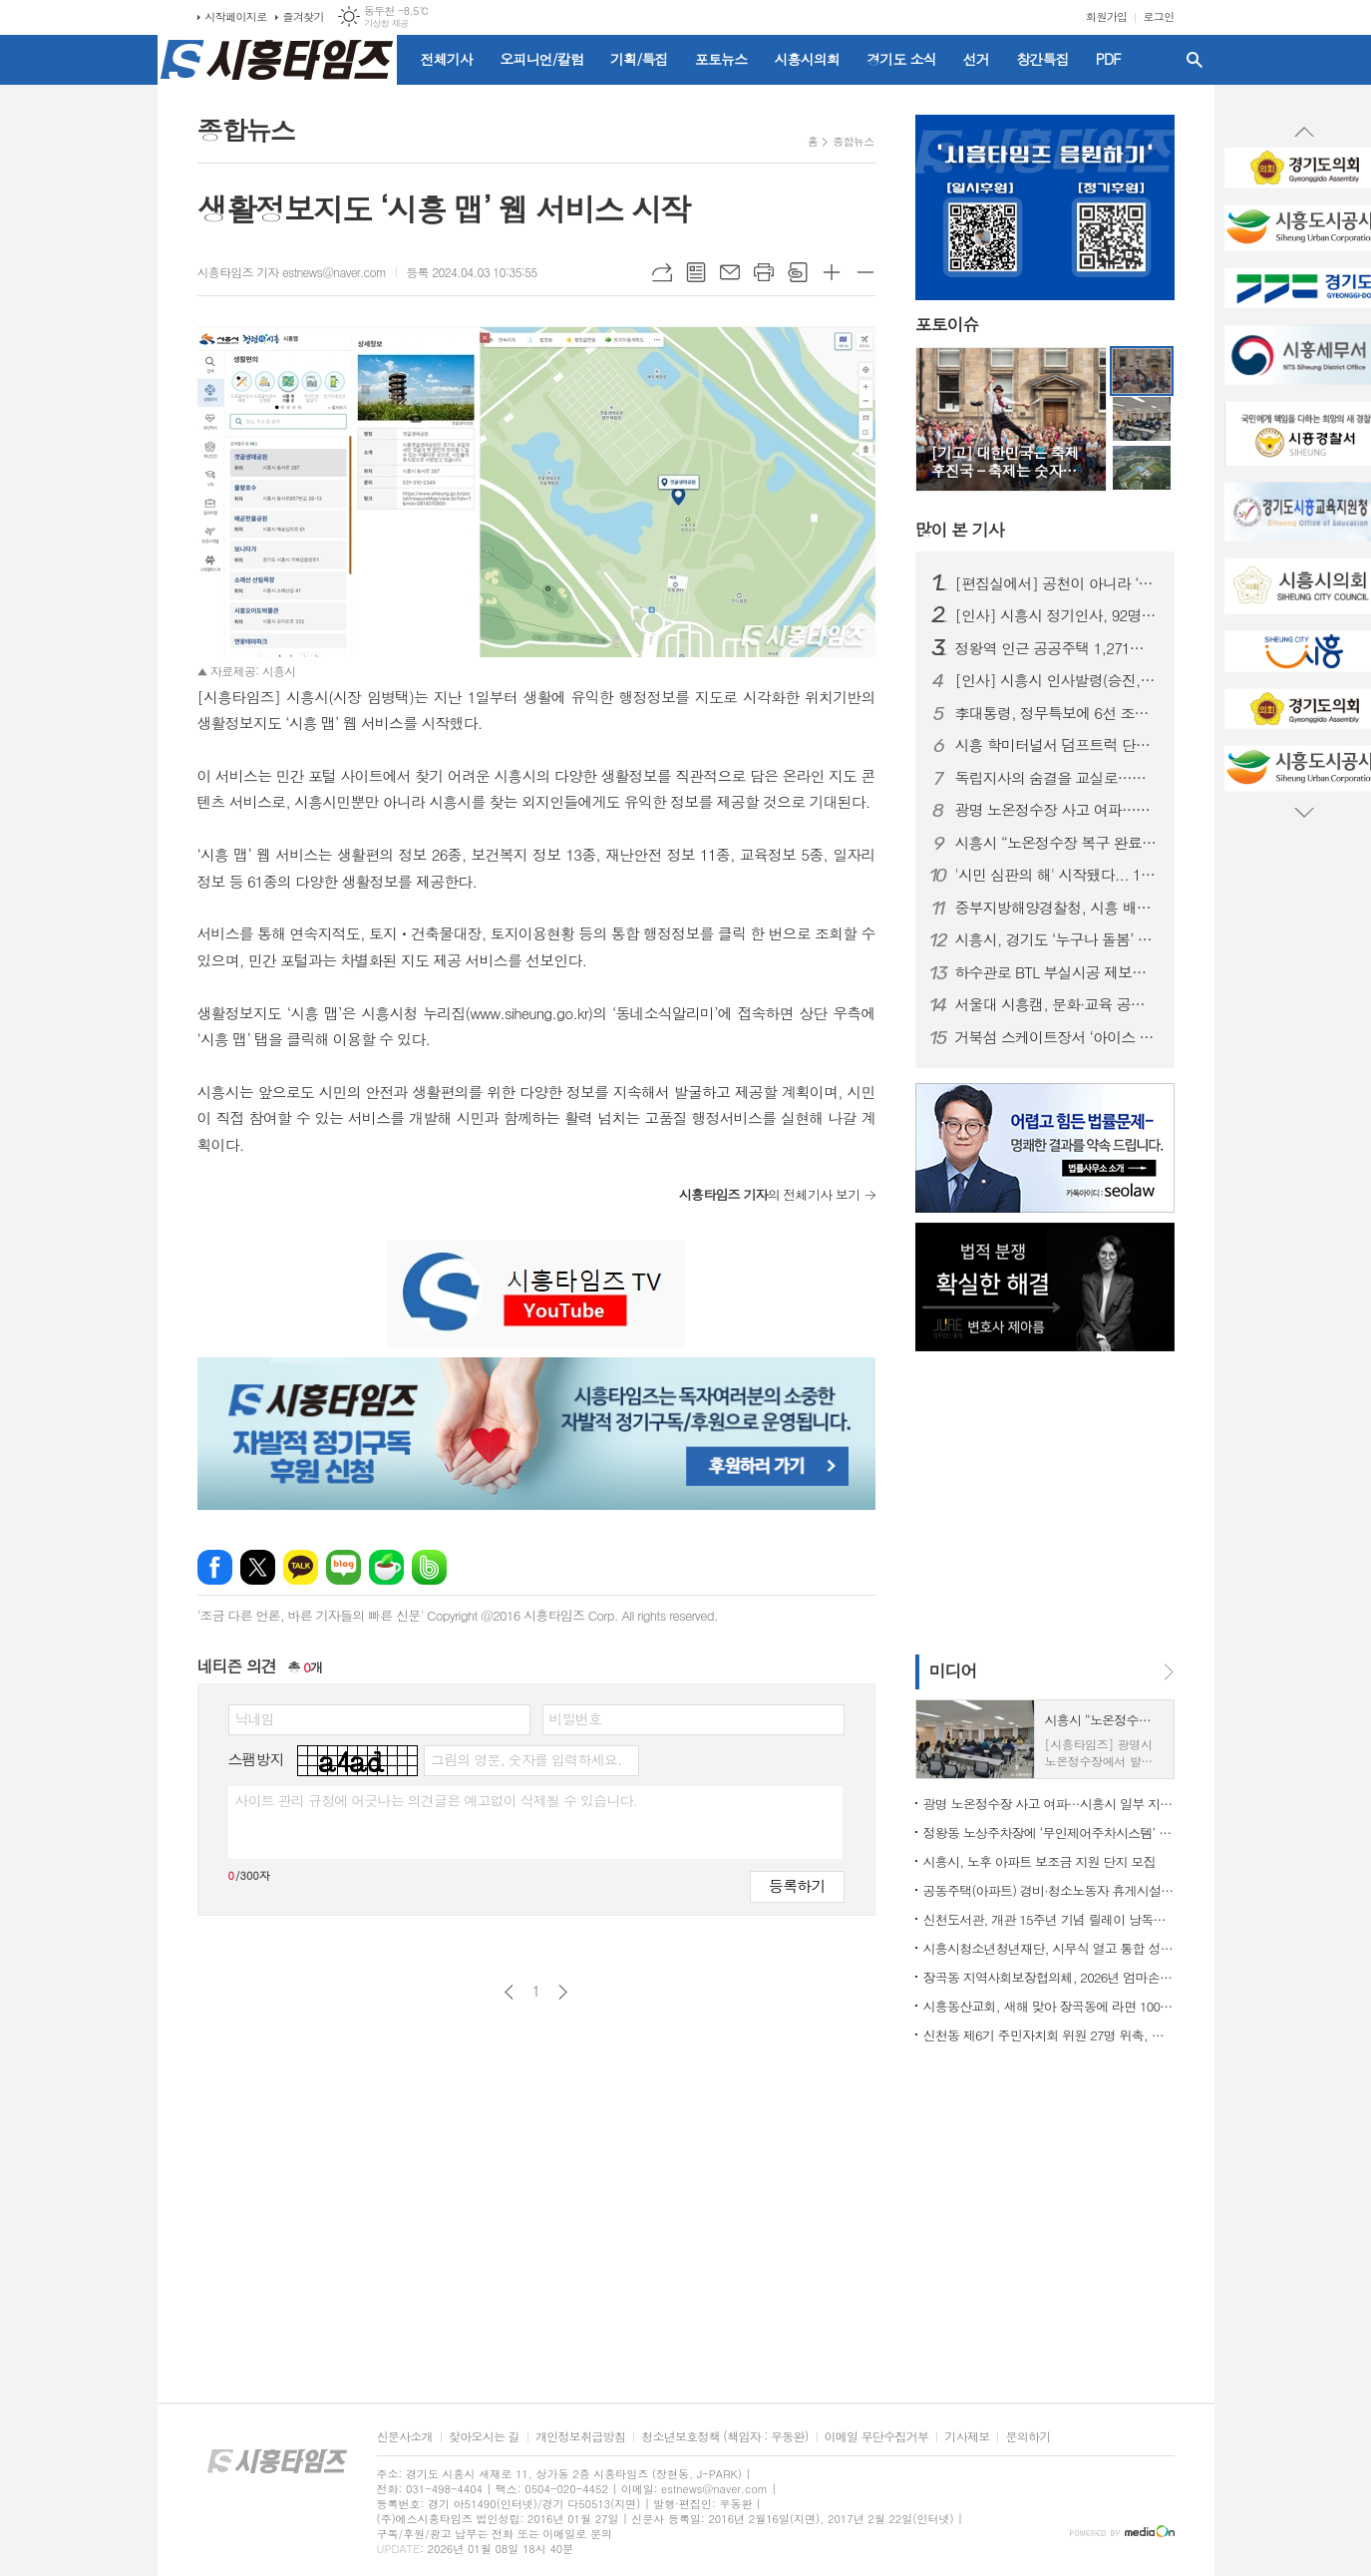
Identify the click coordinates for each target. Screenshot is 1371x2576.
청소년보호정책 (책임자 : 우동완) (724, 2436)
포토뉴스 (721, 59)
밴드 (429, 1567)
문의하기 (1027, 2436)
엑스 (257, 1567)
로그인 (1158, 16)
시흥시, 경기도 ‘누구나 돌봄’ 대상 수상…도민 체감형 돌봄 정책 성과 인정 (1057, 939)
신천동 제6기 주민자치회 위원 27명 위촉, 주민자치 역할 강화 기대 (1049, 2034)
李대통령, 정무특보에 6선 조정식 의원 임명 (1057, 713)
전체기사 (447, 59)
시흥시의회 (807, 59)
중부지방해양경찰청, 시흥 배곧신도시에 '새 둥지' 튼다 (1057, 908)
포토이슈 (947, 325)
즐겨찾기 (303, 16)
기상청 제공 (386, 23)
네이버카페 (386, 1567)
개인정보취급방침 (580, 2436)
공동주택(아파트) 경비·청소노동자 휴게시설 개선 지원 (1049, 1890)
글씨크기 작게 (865, 272)
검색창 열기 (1194, 60)
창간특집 (1042, 59)
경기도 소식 (901, 59)
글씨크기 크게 (832, 272)
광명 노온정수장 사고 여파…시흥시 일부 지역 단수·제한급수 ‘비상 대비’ (1057, 810)
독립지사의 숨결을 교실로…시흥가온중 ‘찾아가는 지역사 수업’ (1057, 778)
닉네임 (254, 1718)
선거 (976, 59)
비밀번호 (575, 1718)
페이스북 (214, 1567)
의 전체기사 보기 (769, 1194)
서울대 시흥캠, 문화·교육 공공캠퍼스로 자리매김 (1057, 1004)
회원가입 (1106, 16)
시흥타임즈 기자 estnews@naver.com (292, 271)
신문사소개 (405, 2436)
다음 (562, 1992)
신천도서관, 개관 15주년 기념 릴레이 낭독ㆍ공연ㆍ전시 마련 (1049, 1919)
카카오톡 (300, 1567)
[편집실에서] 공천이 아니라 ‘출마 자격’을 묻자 (1057, 583)
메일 (730, 272)
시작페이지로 (236, 16)
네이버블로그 (343, 1567)
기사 (959, 530)
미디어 (953, 1670)
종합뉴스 (853, 141)
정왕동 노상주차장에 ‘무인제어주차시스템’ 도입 (1049, 1832)
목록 (696, 272)
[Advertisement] (1040, 1501)
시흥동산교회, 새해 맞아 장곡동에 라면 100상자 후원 (1049, 2006)
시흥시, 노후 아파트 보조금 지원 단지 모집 (1039, 1861)
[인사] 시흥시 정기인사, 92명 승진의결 (1057, 615)
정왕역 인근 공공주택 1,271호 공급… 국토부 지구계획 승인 (1057, 648)
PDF (1108, 59)
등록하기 (797, 1885)
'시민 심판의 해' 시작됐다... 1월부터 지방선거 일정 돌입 (1057, 875)
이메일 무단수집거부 (877, 2436)
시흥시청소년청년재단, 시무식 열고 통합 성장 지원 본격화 (1049, 1948)
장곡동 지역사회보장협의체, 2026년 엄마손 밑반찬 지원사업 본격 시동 (1049, 1977)
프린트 (764, 272)
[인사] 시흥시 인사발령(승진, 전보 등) (1057, 680)
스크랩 (798, 272)
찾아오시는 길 (484, 2436)
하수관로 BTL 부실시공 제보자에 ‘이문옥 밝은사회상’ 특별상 (1057, 972)
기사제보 (966, 2436)
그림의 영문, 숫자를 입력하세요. (526, 1759)
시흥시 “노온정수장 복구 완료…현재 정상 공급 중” (1057, 843)
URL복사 (662, 272)
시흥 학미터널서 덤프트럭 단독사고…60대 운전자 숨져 (1057, 745)
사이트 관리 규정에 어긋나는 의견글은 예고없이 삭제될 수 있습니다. (436, 1800)
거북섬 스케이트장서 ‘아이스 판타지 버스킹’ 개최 (1057, 1037)
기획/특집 (639, 59)
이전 (509, 1992)
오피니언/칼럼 (541, 59)
